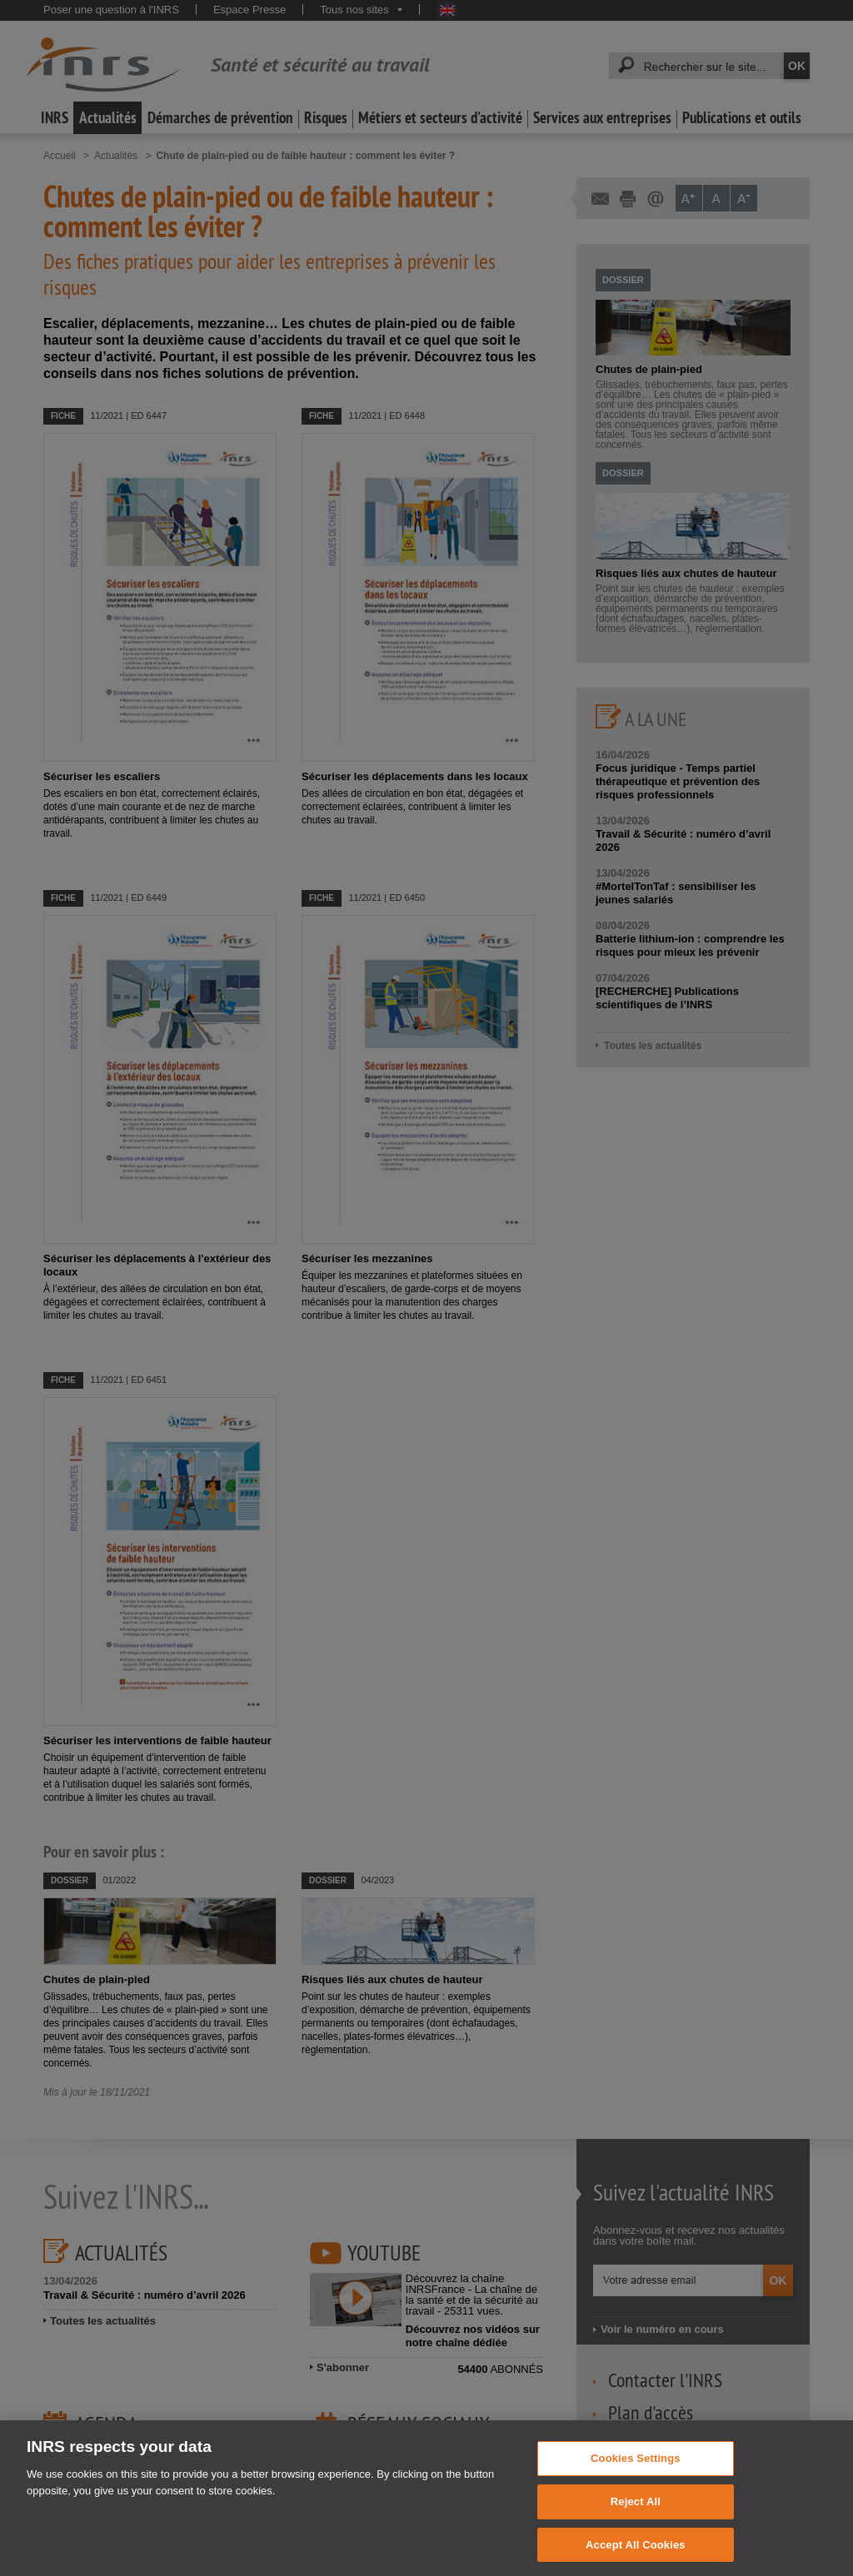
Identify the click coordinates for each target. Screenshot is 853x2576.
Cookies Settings (636, 2479)
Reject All (636, 2522)
